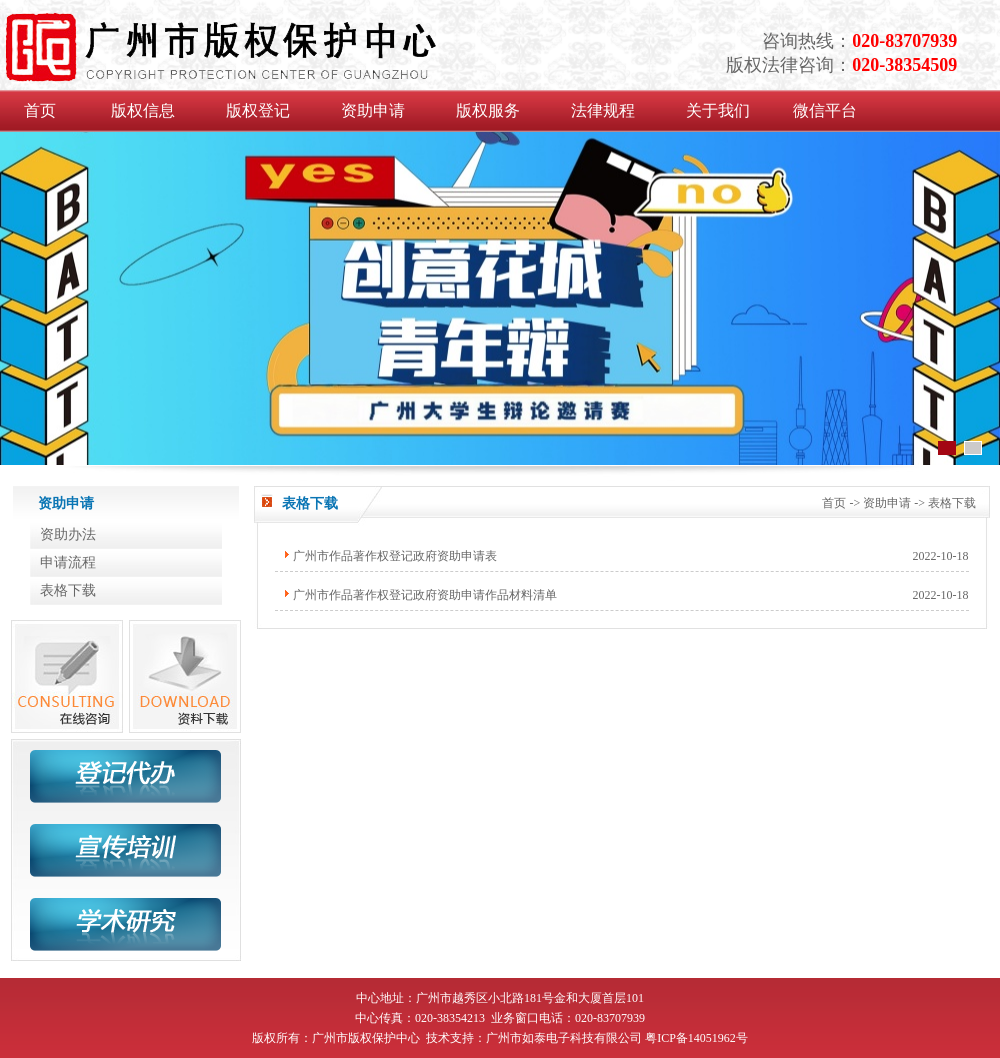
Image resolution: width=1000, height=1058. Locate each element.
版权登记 (258, 110)
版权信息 (143, 110)
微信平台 (825, 110)
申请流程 (68, 562)
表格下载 (68, 590)
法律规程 (603, 110)
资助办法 (68, 534)
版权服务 (488, 110)
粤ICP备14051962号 (696, 1038)
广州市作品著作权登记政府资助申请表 (395, 556)
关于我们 (718, 110)
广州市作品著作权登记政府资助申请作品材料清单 (425, 595)
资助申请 (373, 110)
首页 (40, 110)
